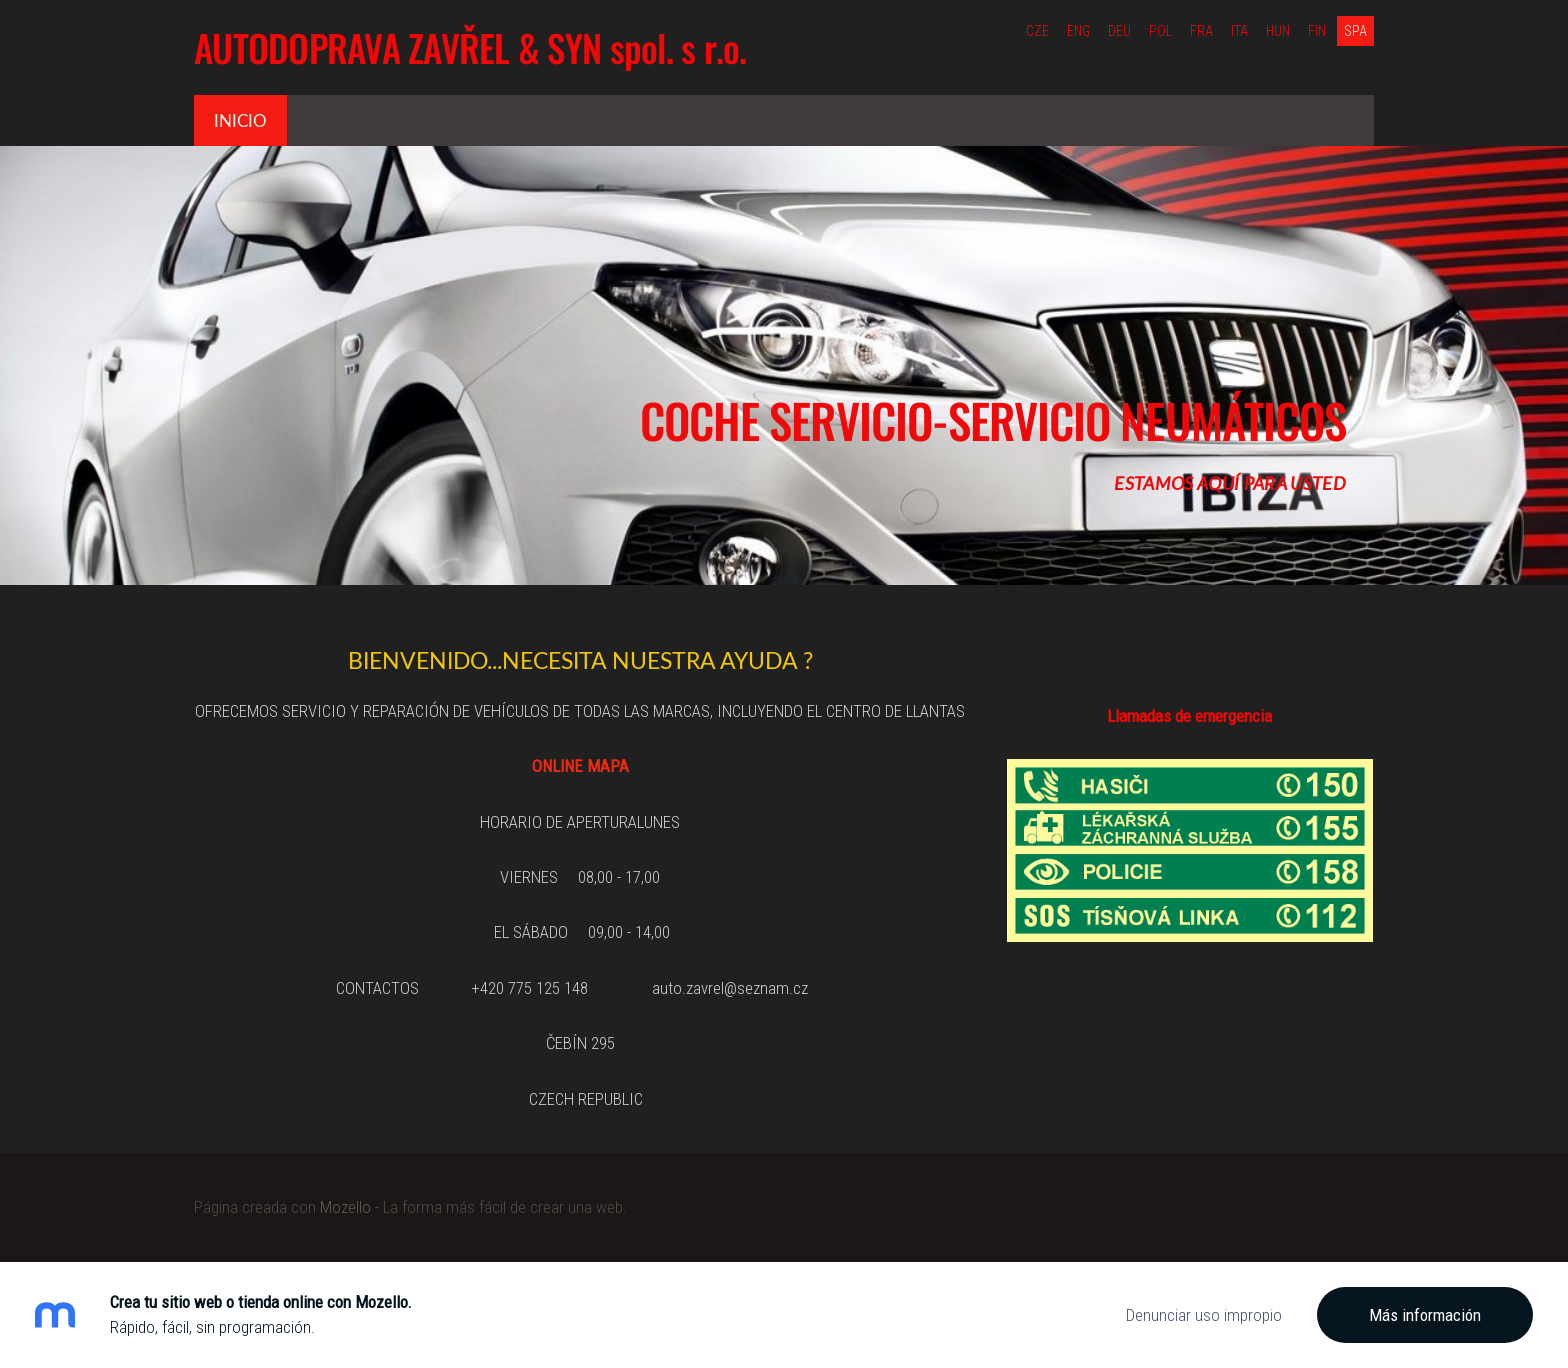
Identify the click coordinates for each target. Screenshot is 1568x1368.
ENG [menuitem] (1078, 31)
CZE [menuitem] (1037, 31)
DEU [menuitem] (1119, 31)
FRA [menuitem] (1201, 31)
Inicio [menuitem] (240, 120)
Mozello (345, 1207)
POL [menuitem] (1160, 31)
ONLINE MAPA (580, 766)
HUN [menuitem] (1278, 31)
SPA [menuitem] (1355, 31)
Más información (1425, 1315)
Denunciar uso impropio (1204, 1315)
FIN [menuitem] (1317, 31)
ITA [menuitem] (1239, 31)
